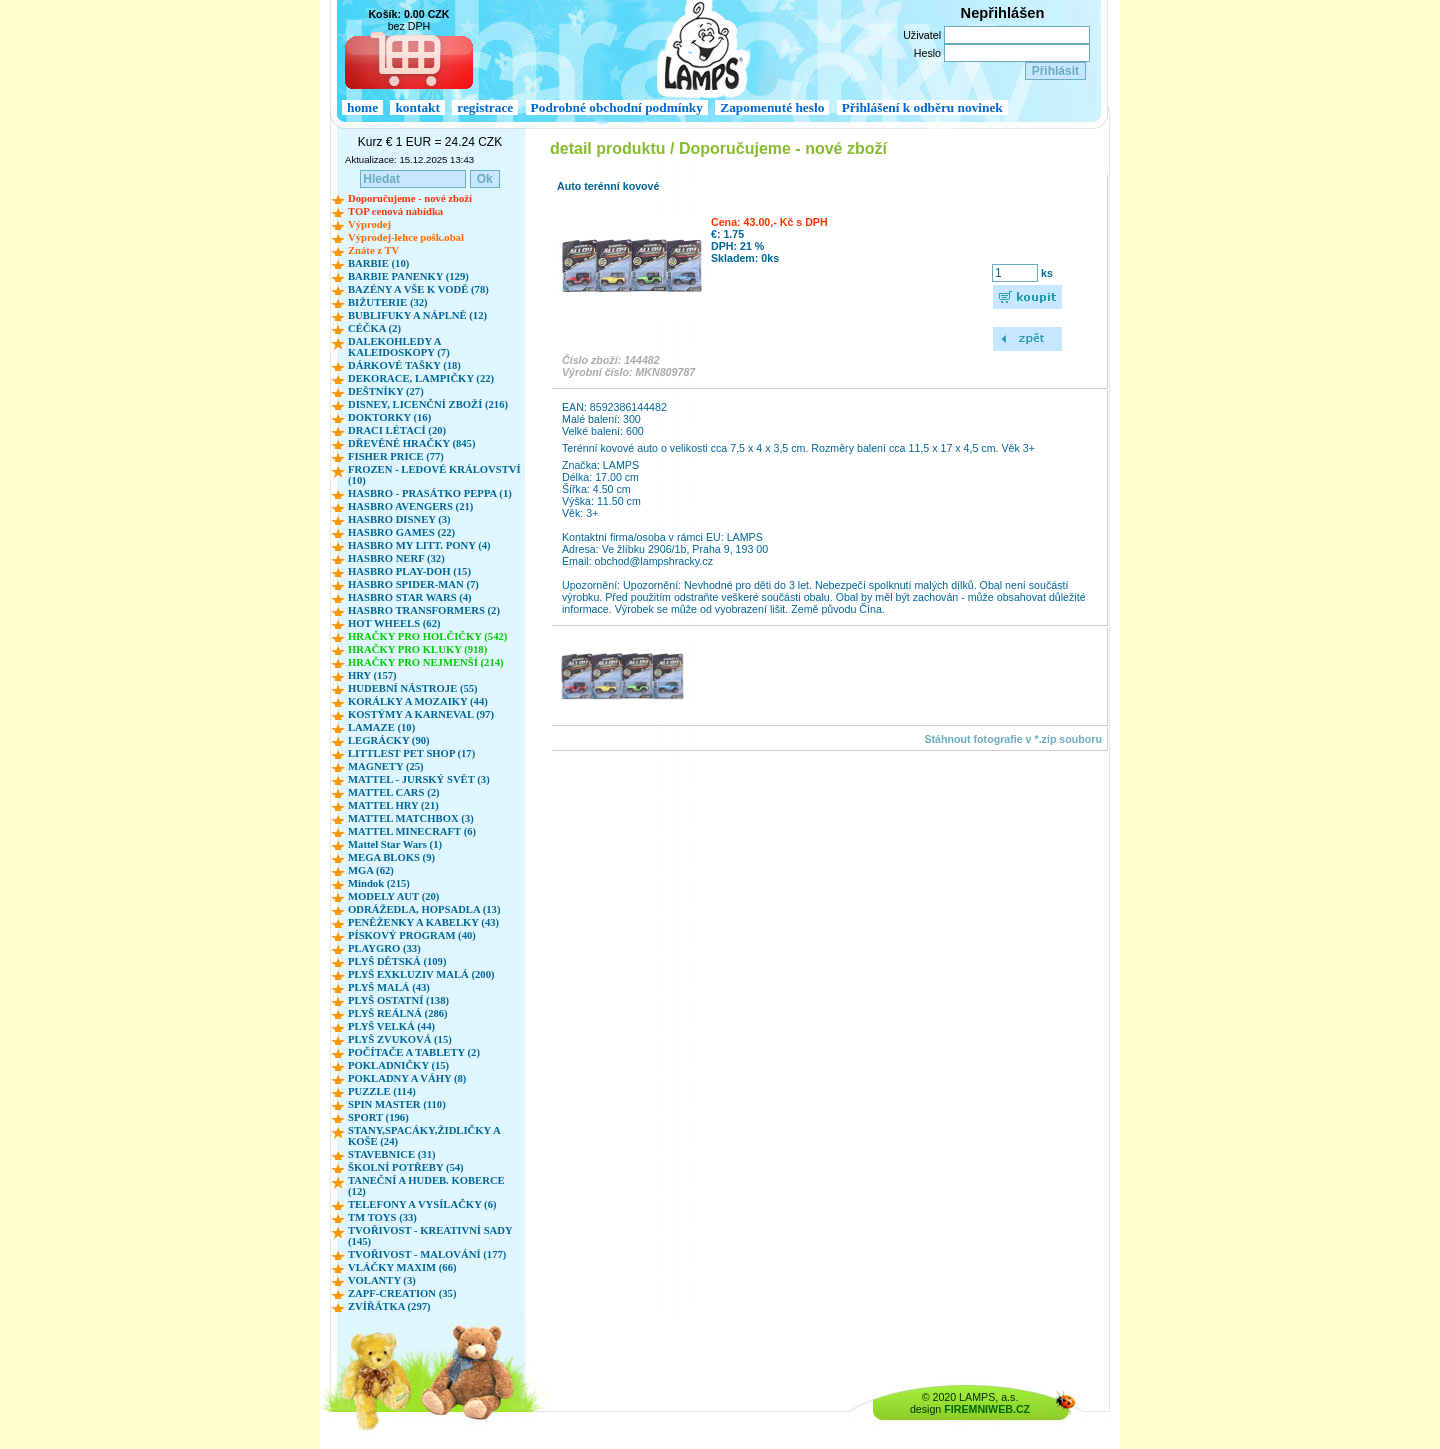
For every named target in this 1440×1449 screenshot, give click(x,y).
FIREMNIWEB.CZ (987, 1409)
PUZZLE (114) (382, 1091)
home (362, 107)
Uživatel (922, 35)
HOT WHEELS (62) (394, 623)
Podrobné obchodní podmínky (617, 107)
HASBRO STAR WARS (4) (410, 597)
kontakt (417, 107)
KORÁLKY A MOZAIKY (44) (418, 701)
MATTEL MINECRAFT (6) (412, 831)
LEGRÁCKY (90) (389, 740)
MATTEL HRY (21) (393, 805)
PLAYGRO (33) (384, 948)
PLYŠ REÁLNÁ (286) (398, 1013)
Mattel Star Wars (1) (395, 844)
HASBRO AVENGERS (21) (410, 506)
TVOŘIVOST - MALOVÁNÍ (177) (427, 1254)
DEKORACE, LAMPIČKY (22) (421, 378)
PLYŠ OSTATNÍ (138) (398, 1000)
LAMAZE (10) (381, 727)
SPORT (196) (378, 1117)
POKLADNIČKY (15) (398, 1065)
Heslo (927, 53)
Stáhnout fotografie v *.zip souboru (1013, 739)
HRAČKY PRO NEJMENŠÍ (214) (426, 662)
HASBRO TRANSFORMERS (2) (424, 610)
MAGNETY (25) (386, 766)
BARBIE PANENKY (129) (408, 276)
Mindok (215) (379, 883)
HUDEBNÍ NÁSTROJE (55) (413, 688)
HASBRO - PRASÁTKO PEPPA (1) (430, 493)
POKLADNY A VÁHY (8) (407, 1078)
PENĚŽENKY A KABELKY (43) (423, 922)
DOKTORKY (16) (389, 417)
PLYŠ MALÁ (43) (389, 987)
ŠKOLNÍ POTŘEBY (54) (406, 1167)
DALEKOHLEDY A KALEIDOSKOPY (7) (399, 347)
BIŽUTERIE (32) (388, 302)
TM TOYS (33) (382, 1217)
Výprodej (369, 224)
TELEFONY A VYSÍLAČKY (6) (422, 1204)
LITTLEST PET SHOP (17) (411, 753)
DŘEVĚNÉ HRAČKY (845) (411, 443)
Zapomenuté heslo (772, 107)
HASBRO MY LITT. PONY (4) (419, 545)
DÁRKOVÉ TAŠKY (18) (404, 365)
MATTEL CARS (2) (394, 792)
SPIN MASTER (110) (397, 1104)
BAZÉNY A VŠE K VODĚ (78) (418, 289)
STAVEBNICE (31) (392, 1154)
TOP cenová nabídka (395, 211)
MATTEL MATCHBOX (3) (411, 818)
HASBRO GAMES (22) (401, 532)
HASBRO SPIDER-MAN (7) (413, 584)
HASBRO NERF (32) (396, 558)
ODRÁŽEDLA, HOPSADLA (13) (424, 909)
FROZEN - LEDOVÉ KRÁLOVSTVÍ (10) (434, 475)
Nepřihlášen (1003, 13)
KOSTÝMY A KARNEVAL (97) (421, 714)
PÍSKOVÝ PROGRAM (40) (412, 935)
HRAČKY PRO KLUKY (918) (417, 649)
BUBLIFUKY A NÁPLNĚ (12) (417, 315)
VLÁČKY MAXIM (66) (402, 1267)
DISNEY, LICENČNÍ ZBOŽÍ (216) (428, 404)
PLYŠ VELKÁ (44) (391, 1026)
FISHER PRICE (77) (396, 456)
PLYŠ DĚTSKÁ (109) (397, 961)
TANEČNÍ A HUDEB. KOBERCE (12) (426, 1186)
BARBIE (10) (378, 263)
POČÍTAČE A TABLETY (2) (414, 1052)
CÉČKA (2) (374, 328)
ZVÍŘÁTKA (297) (389, 1306)
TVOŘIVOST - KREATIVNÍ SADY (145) (430, 1236)
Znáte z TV (373, 250)
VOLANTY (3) (382, 1280)
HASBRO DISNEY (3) (399, 519)
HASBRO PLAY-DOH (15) (409, 571)
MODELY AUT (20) (393, 896)
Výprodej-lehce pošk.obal (406, 237)
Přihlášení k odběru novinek (922, 107)
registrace (485, 107)
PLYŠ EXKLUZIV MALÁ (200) (421, 974)
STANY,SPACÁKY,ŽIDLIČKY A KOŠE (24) (424, 1136)
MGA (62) (371, 870)
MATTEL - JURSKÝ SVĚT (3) (419, 779)
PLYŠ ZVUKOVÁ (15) (400, 1039)
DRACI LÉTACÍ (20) (397, 430)
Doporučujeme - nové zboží (410, 198)
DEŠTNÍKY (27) (386, 391)
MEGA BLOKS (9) (391, 857)
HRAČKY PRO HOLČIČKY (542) (427, 636)
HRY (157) (372, 675)
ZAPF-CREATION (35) (402, 1293)
